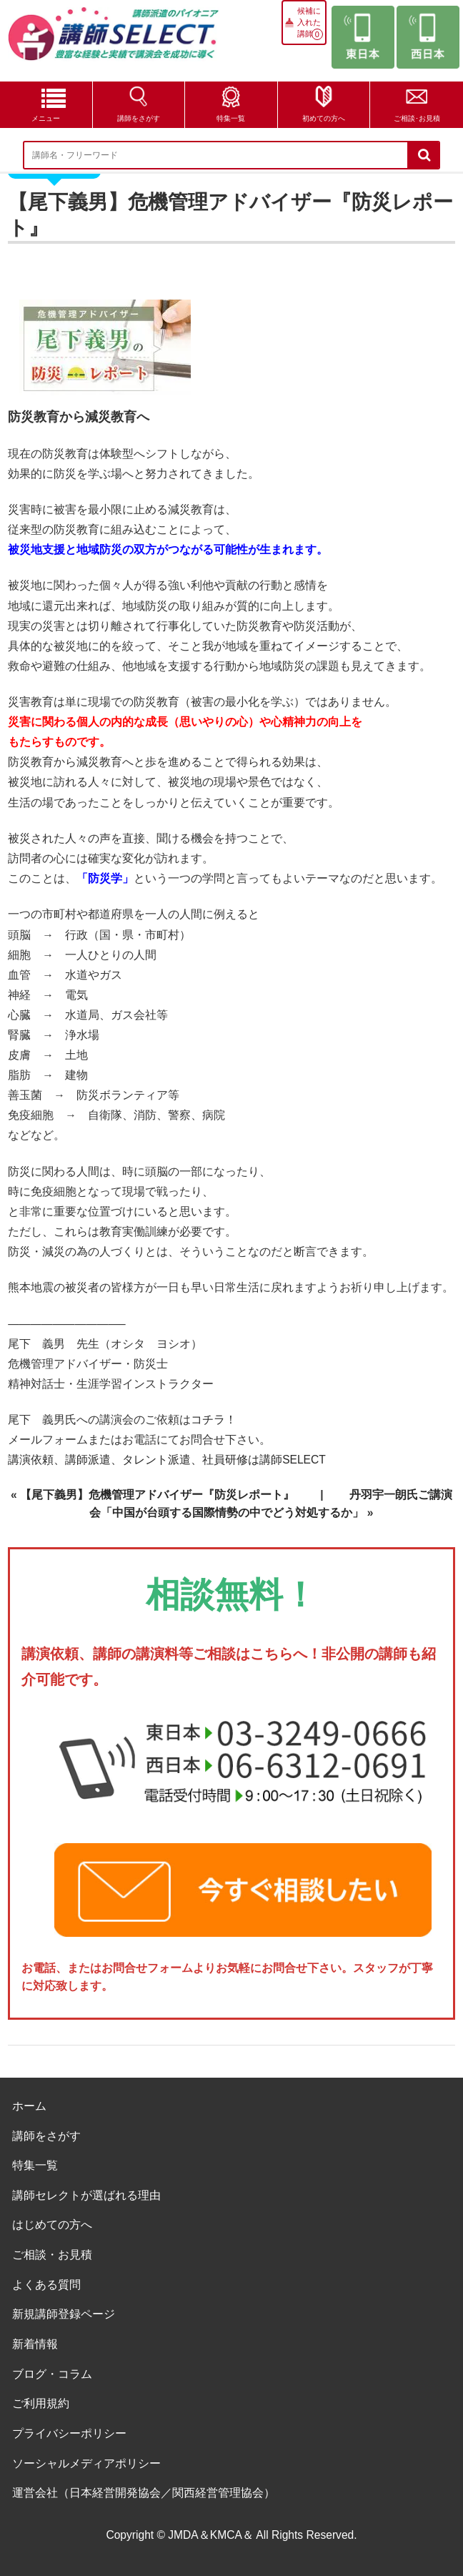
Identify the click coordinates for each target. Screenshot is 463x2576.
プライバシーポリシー (69, 2433)
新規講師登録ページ (63, 2314)
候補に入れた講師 (309, 22)
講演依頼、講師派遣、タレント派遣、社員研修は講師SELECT (167, 1460)
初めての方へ (323, 118)
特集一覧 (230, 118)
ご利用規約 (40, 2403)
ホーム (29, 2106)
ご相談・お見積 (52, 2255)
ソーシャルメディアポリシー (86, 2463)
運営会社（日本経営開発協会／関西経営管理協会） (143, 2493)
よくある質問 (46, 2285)
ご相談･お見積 (417, 118)
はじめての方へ (52, 2225)
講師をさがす (138, 118)
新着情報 (35, 2344)
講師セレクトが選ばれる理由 (86, 2195)
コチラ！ (214, 1419)
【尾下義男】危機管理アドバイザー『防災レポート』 (157, 1495)
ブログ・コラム (52, 2374)
